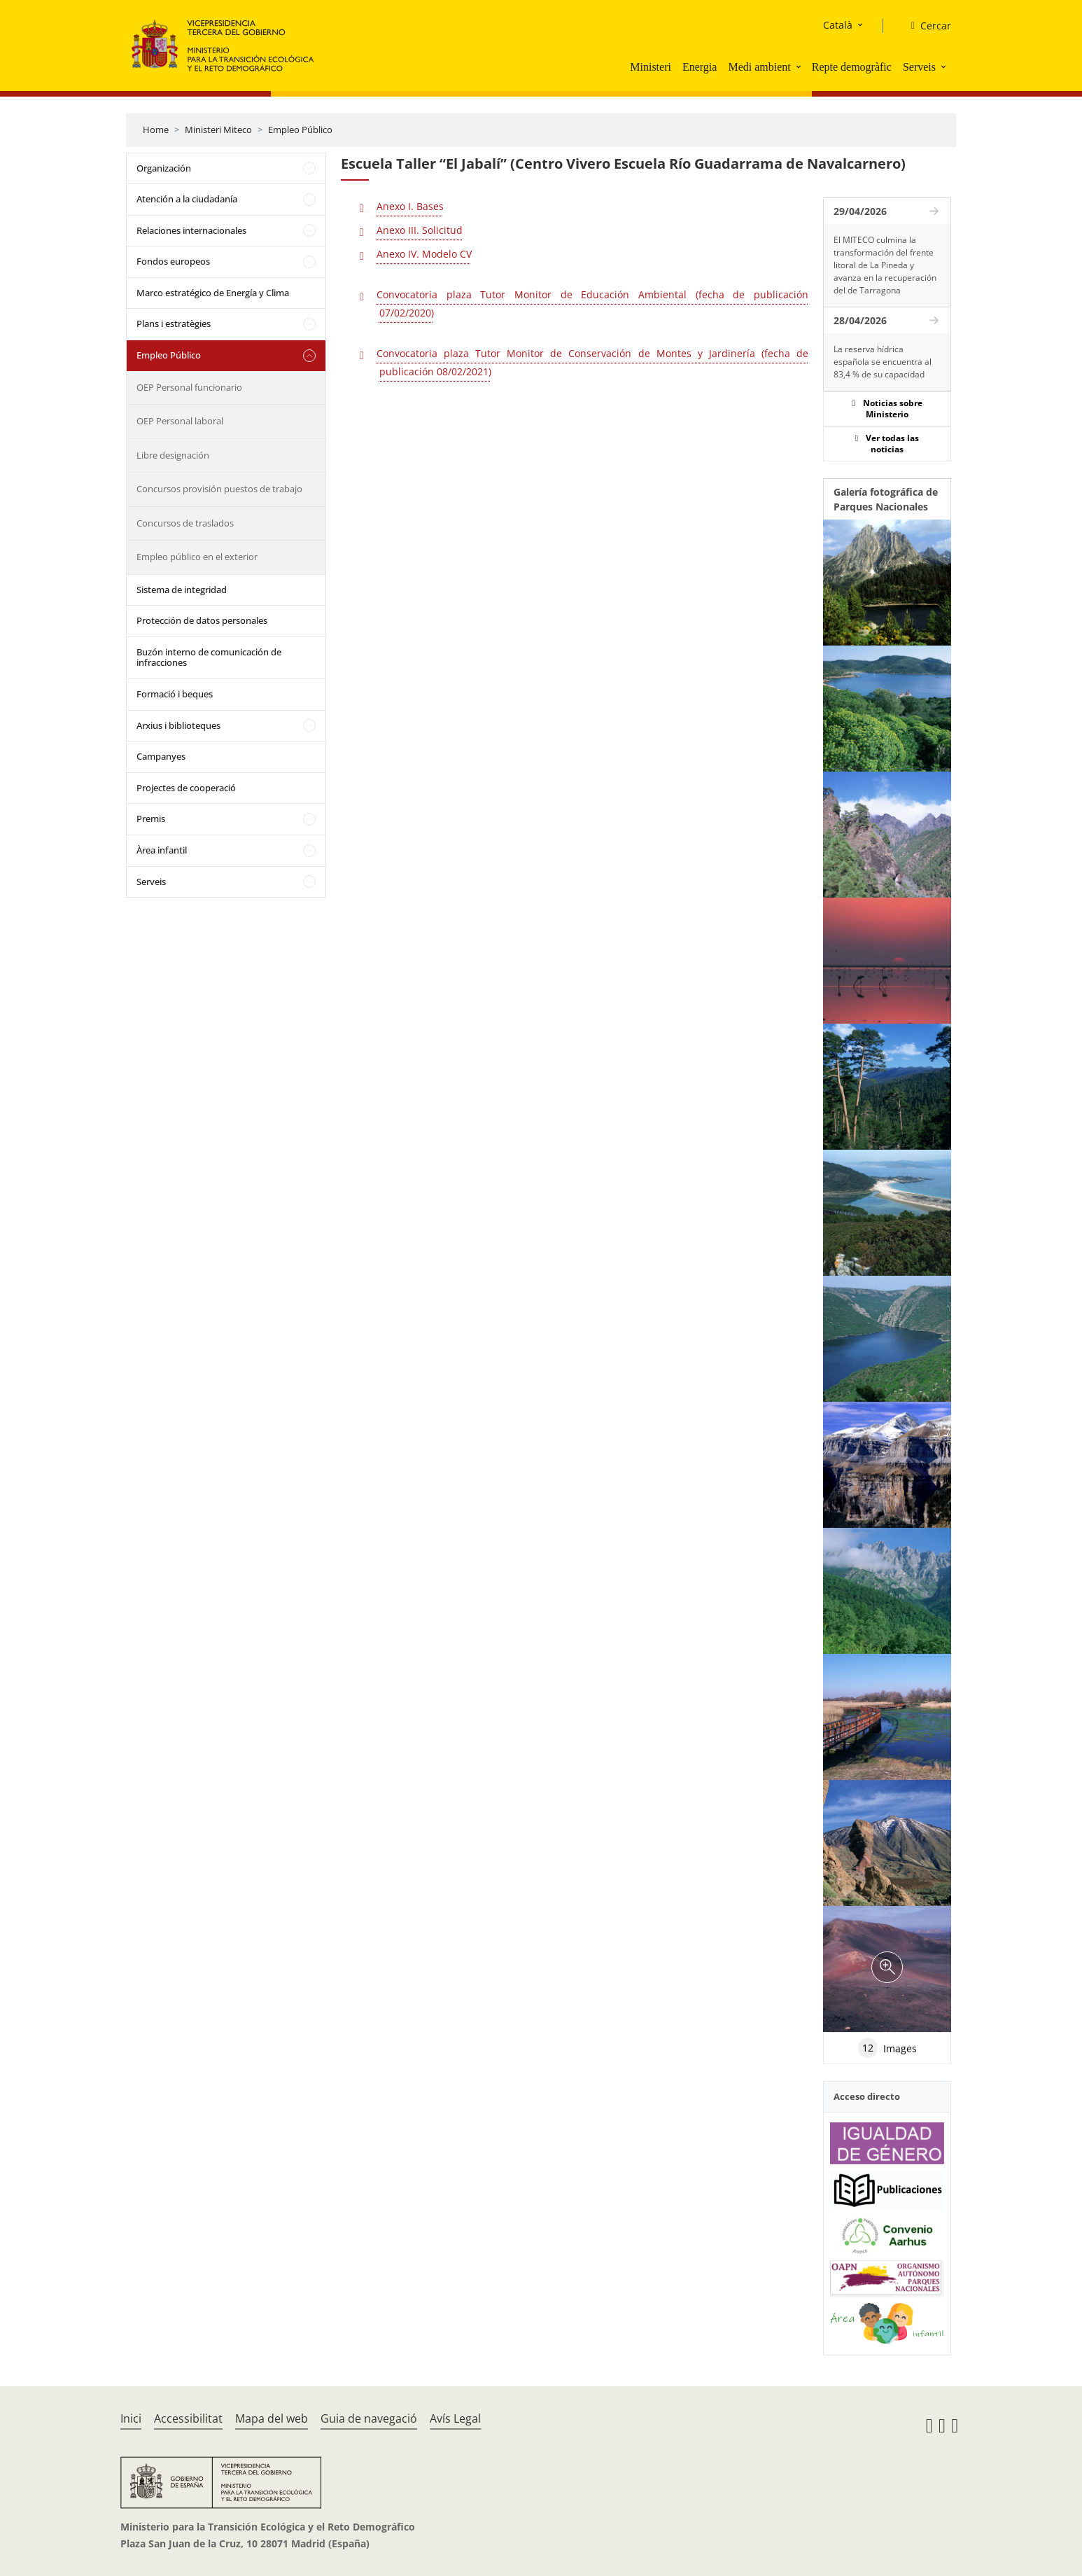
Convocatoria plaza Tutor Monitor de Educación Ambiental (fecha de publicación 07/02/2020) (592, 303)
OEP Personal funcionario (189, 387)
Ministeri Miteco (218, 129)
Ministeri (650, 67)
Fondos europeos (173, 261)
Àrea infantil (161, 850)
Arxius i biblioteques (178, 725)
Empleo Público (300, 129)
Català (837, 25)
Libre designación (172, 455)
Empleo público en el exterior (197, 556)
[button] (800, 66)
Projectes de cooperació (186, 787)
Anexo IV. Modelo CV (424, 253)
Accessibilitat (188, 2418)
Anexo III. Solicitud (420, 230)
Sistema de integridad (181, 589)
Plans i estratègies (173, 323)
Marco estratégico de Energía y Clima (212, 292)
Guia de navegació (369, 2418)
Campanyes (160, 756)
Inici (130, 2418)
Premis (150, 818)
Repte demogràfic (852, 67)
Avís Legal (455, 2418)
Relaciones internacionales (191, 230)
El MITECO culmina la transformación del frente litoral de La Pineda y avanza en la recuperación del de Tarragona (885, 265)
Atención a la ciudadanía (186, 199)
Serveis (919, 67)
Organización (163, 168)
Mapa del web (271, 2418)
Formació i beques (174, 694)
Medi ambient (759, 67)
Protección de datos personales (201, 620)
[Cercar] (925, 26)
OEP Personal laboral (179, 421)
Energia (699, 67)
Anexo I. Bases (410, 206)
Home (156, 129)
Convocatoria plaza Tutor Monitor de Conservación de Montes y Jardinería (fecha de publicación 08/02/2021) (592, 362)
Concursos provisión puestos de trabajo (219, 488)
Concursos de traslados (185, 523)
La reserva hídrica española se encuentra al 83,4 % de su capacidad (883, 361)
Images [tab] (887, 2048)
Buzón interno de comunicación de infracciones (208, 657)
